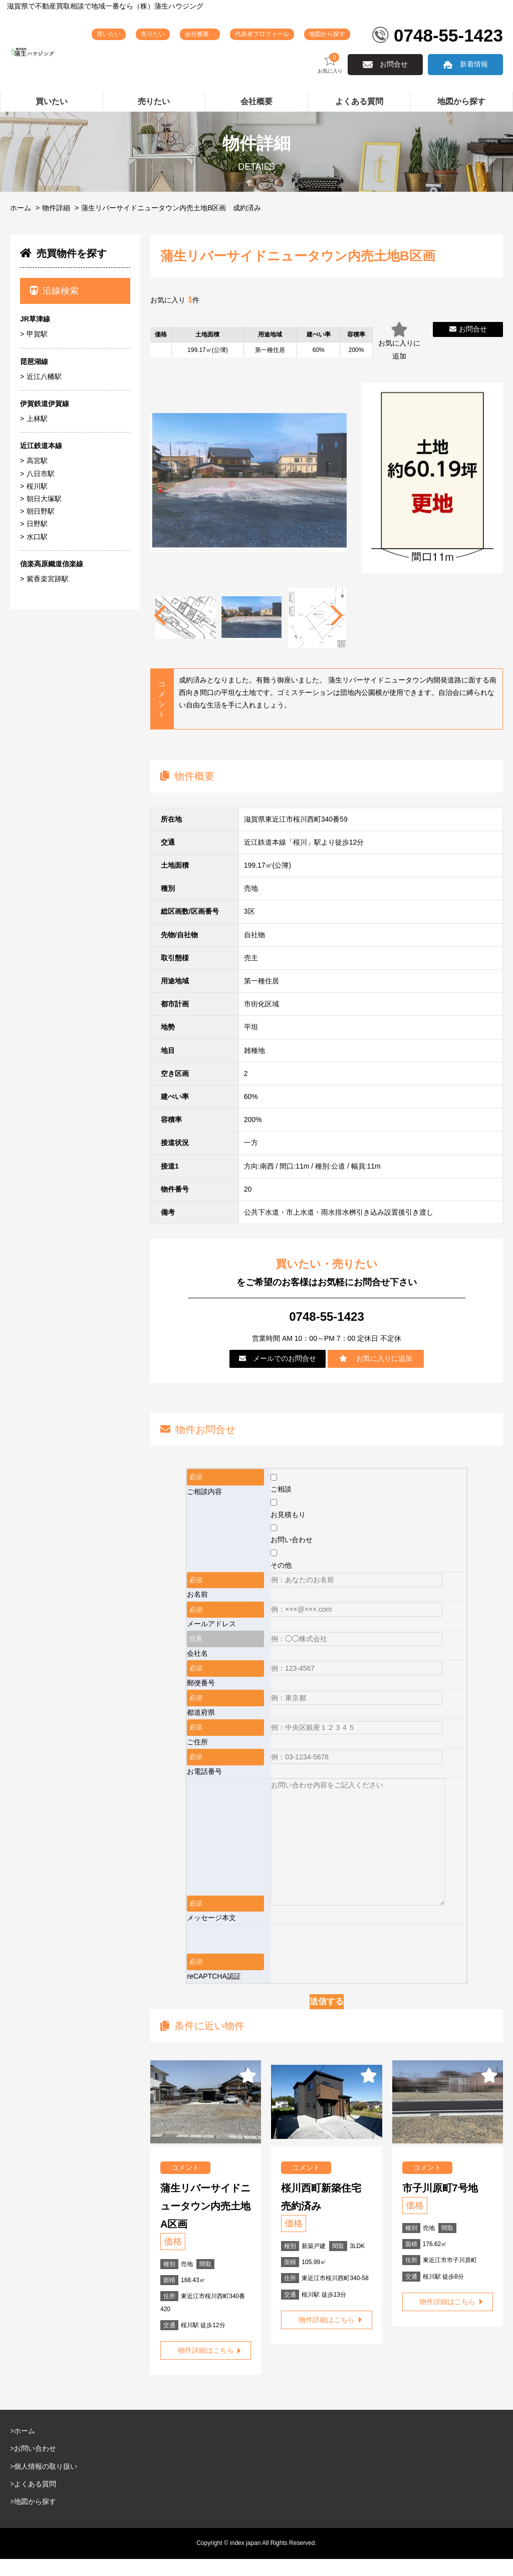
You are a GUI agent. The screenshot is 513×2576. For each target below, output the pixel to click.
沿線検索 (54, 308)
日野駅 (37, 541)
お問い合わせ (35, 2465)
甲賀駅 (37, 351)
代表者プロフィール (285, 42)
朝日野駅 (41, 528)
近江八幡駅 (44, 394)
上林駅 (37, 436)
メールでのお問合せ (277, 1375)
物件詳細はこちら (206, 2367)
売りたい (189, 42)
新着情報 (474, 81)
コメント (185, 2184)
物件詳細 (56, 225)
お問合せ (394, 81)
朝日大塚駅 (44, 516)
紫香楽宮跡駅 (48, 596)
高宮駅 (37, 478)
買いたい (149, 42)
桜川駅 (37, 503)
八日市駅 (41, 491)
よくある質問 (35, 2501)
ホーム (20, 225)
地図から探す (346, 42)
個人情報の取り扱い (45, 2483)
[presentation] (347, 1961)
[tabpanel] (251, 635)
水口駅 (37, 554)
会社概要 (234, 39)
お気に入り (330, 80)
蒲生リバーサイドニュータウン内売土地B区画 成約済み (171, 225)
